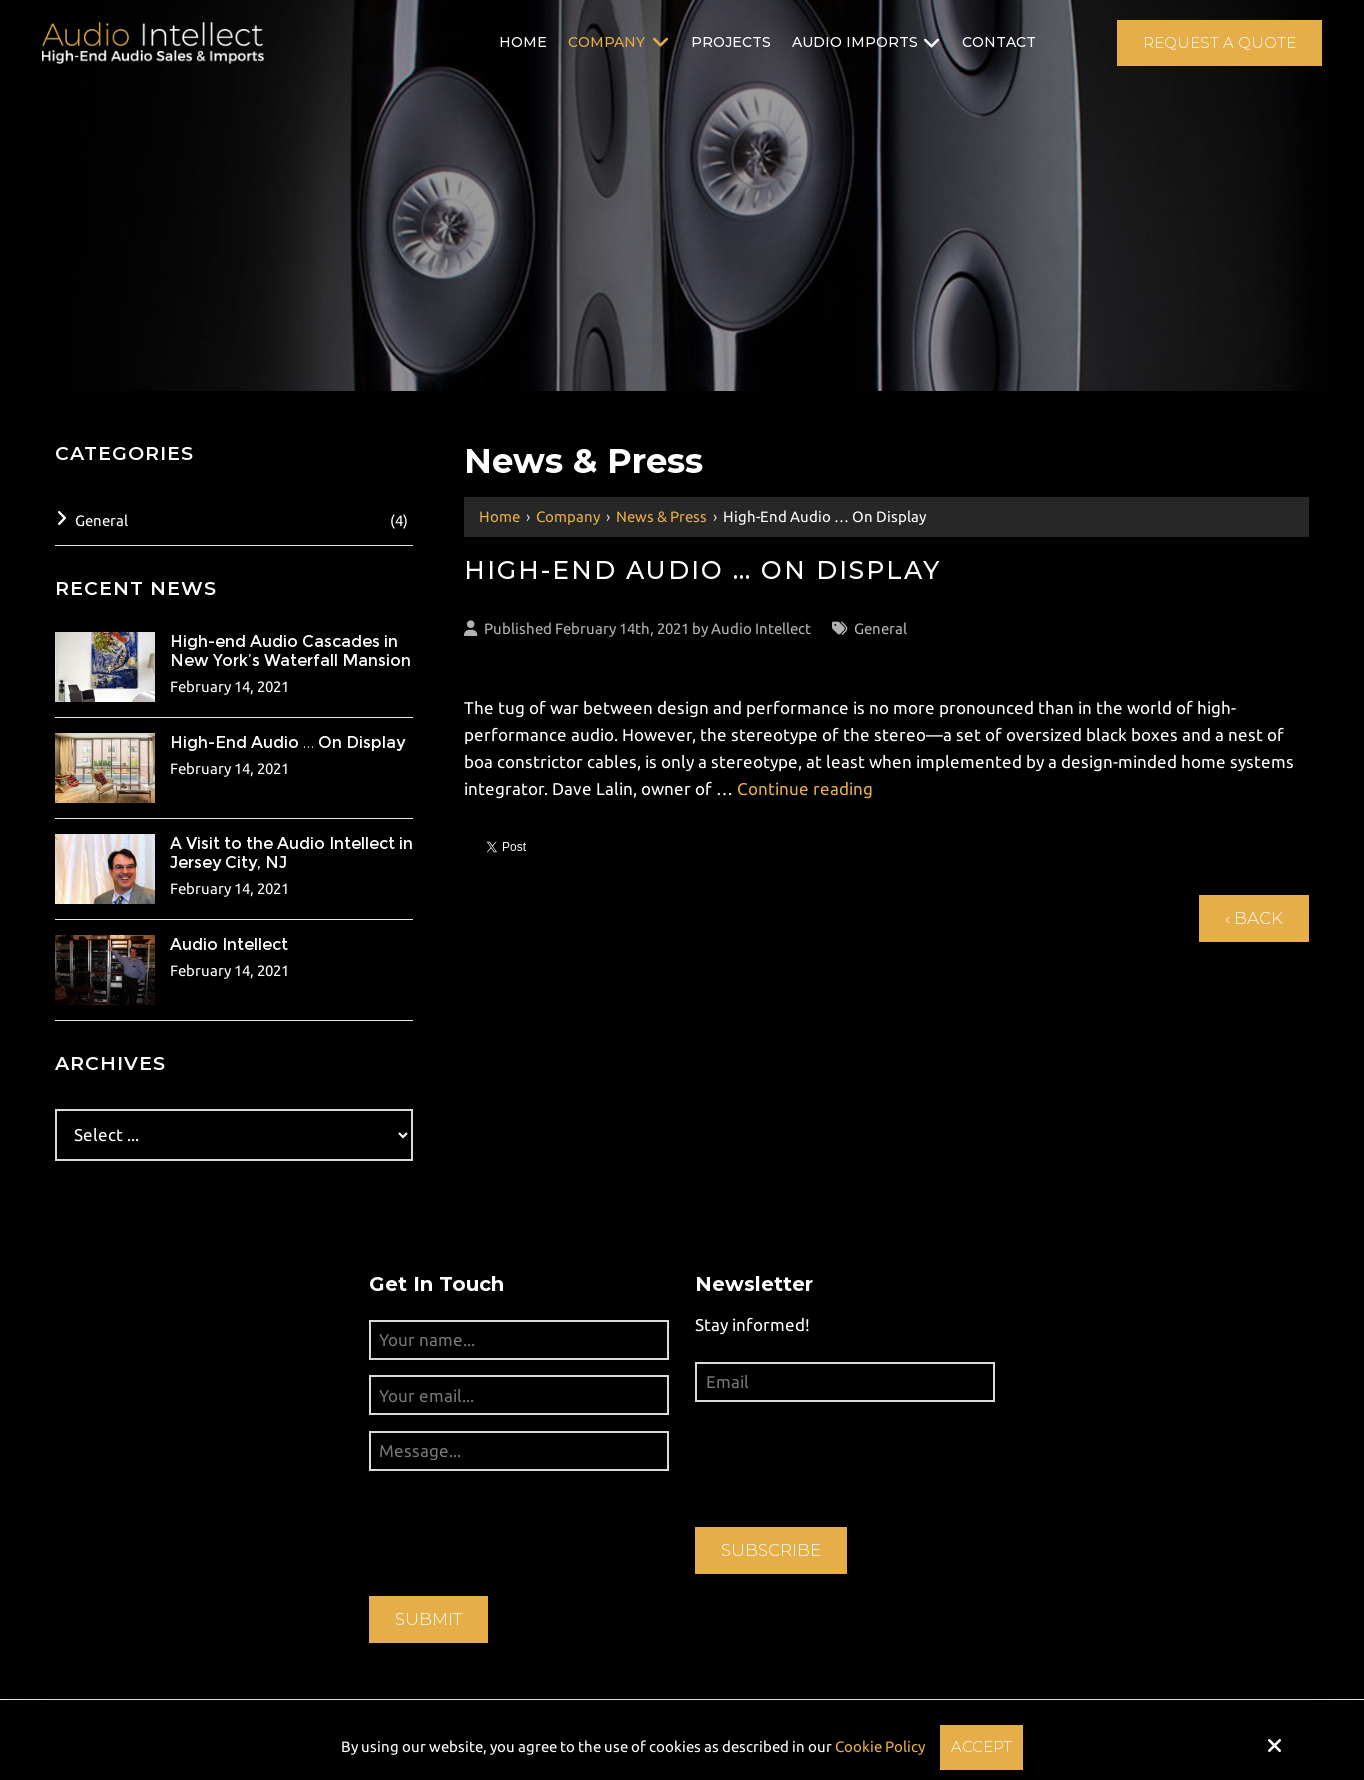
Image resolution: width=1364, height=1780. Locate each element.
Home (499, 516)
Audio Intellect (761, 628)
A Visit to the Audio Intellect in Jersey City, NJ (291, 853)
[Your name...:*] (519, 1340)
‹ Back (1254, 918)
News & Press (661, 516)
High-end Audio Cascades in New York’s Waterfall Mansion (290, 651)
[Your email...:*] (519, 1395)
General (880, 628)
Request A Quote (1219, 42)
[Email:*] (845, 1382)
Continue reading (805, 788)
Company (568, 516)
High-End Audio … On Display (287, 742)
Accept (981, 1746)
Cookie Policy (880, 1746)
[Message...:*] (519, 1451)
